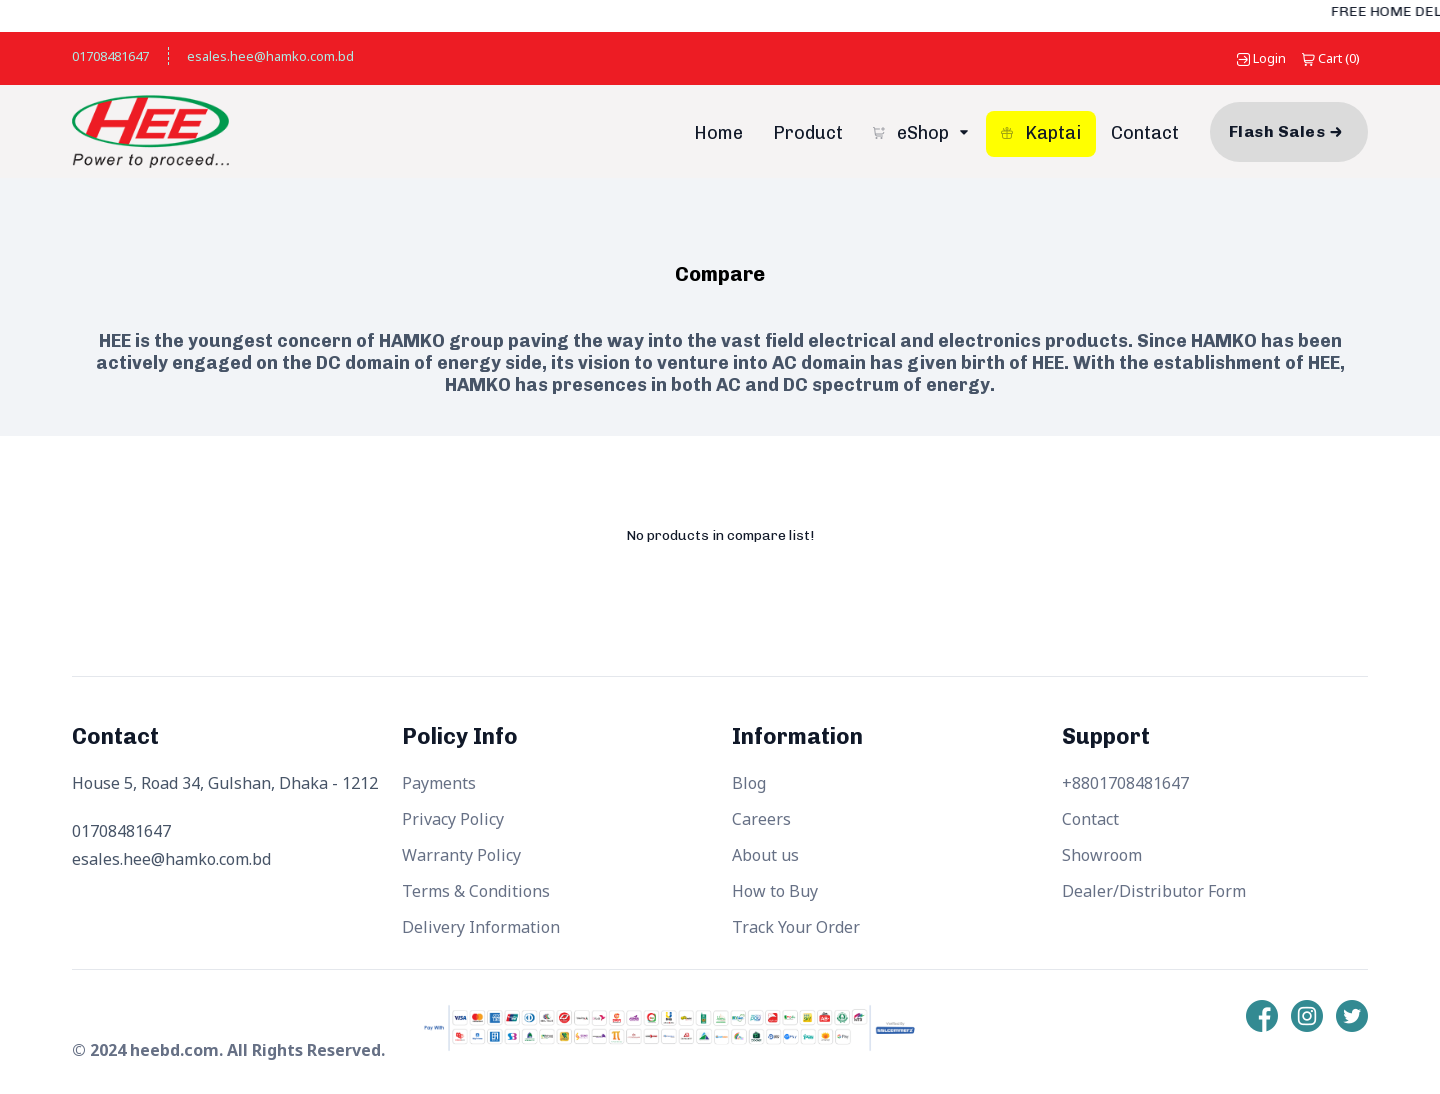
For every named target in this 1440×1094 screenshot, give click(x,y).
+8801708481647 (1125, 783)
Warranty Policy (461, 855)
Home (718, 133)
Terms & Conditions (476, 891)
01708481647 (110, 56)
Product (808, 133)
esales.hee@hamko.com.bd (270, 56)
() (1331, 58)
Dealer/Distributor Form (1154, 891)
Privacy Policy (453, 819)
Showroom (1102, 855)
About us (765, 855)
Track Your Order (796, 927)
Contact (1145, 133)
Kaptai (1041, 133)
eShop (913, 133)
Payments (439, 783)
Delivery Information (481, 927)
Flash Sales (1277, 131)
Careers (761, 819)
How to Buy (775, 891)
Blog (749, 783)
